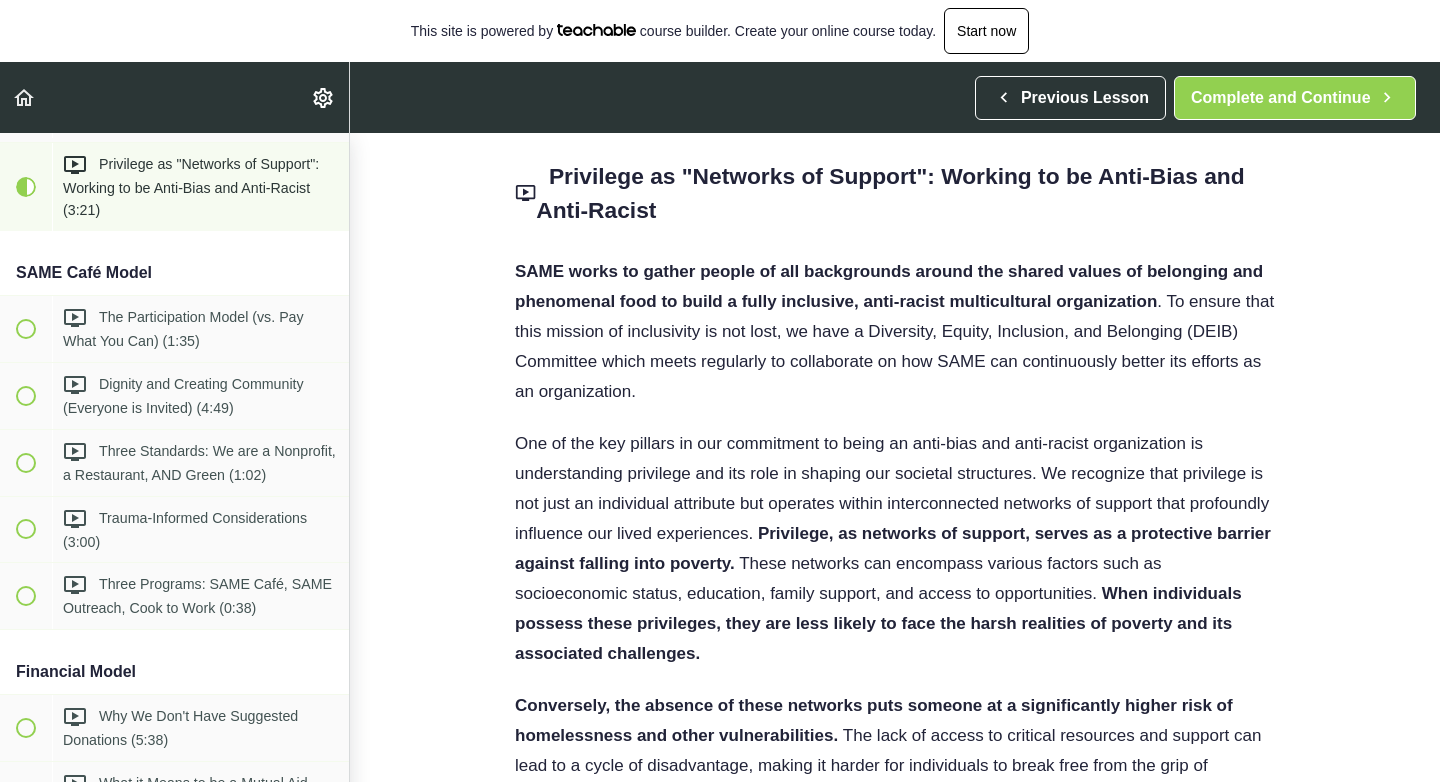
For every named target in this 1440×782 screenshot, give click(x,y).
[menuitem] (324, 97)
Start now (986, 31)
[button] (25, 97)
